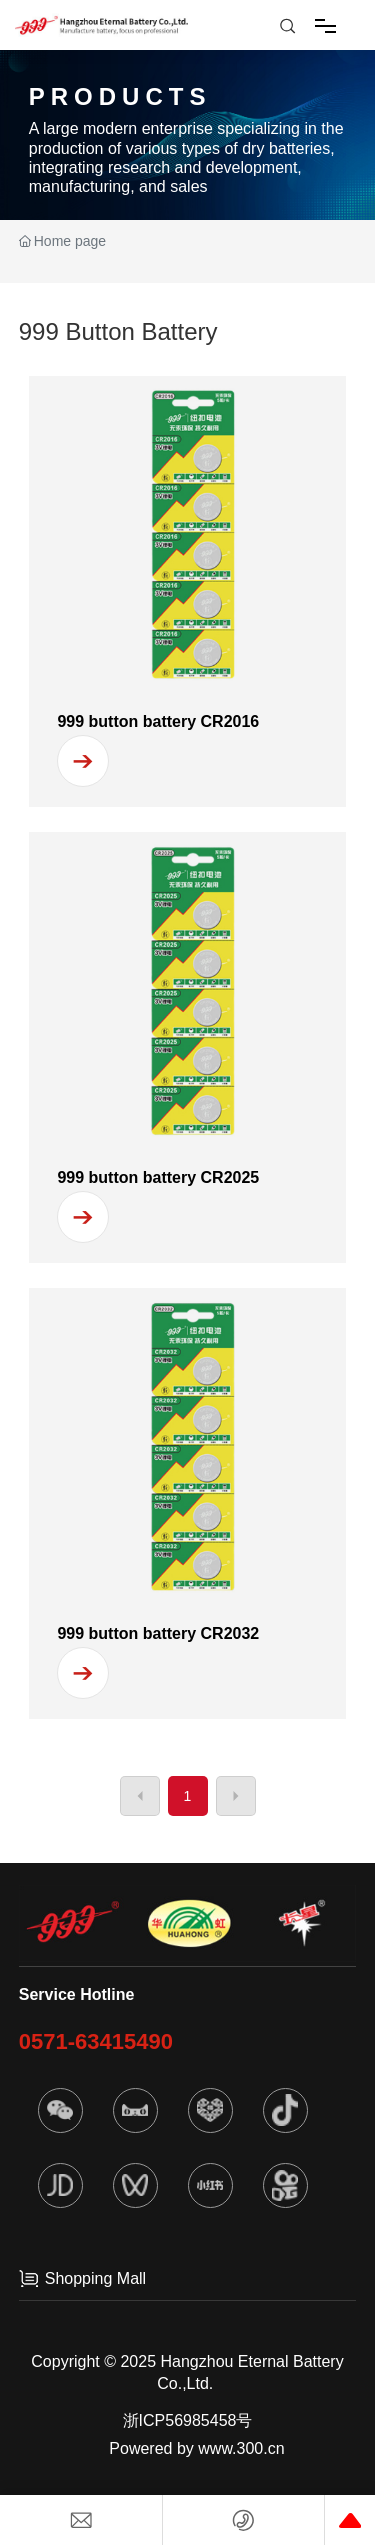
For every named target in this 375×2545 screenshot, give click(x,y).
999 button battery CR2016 (158, 721)
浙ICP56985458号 (188, 2420)
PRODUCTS (120, 96)
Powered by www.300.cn (196, 2448)
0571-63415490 (96, 2041)
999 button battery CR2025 (158, 1177)
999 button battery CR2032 (158, 1633)
